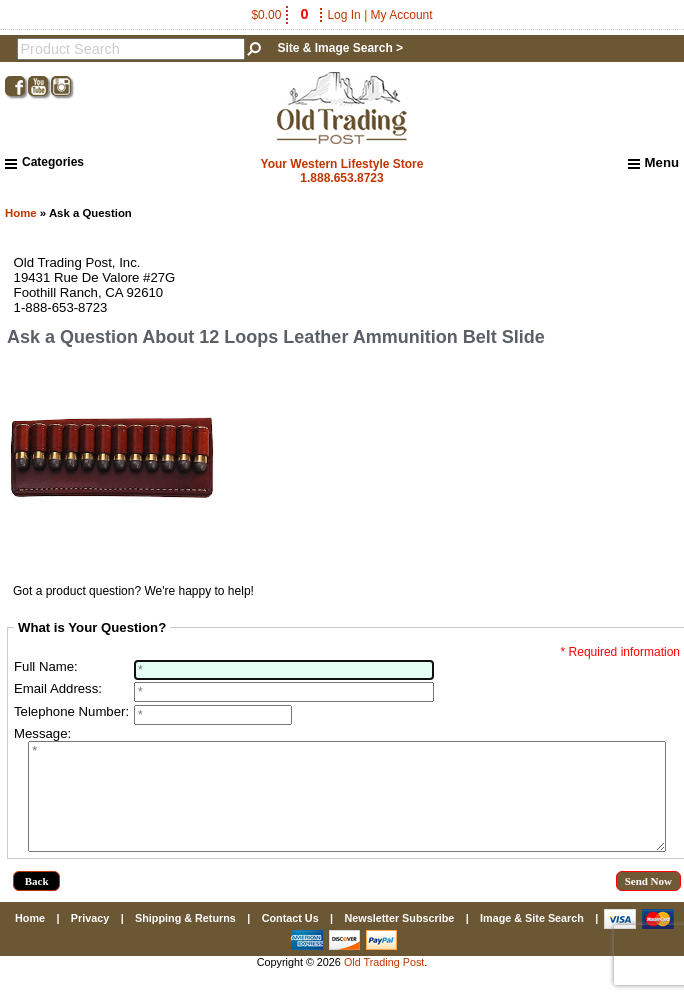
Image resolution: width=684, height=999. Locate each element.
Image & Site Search (532, 939)
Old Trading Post (384, 983)
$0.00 (281, 15)
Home (21, 213)
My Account (402, 15)
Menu (653, 163)
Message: (42, 733)
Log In (343, 15)
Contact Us (290, 939)
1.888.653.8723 (341, 178)
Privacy (90, 939)
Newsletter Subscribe (399, 939)
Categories (44, 162)
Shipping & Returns (185, 939)
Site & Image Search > (340, 48)
